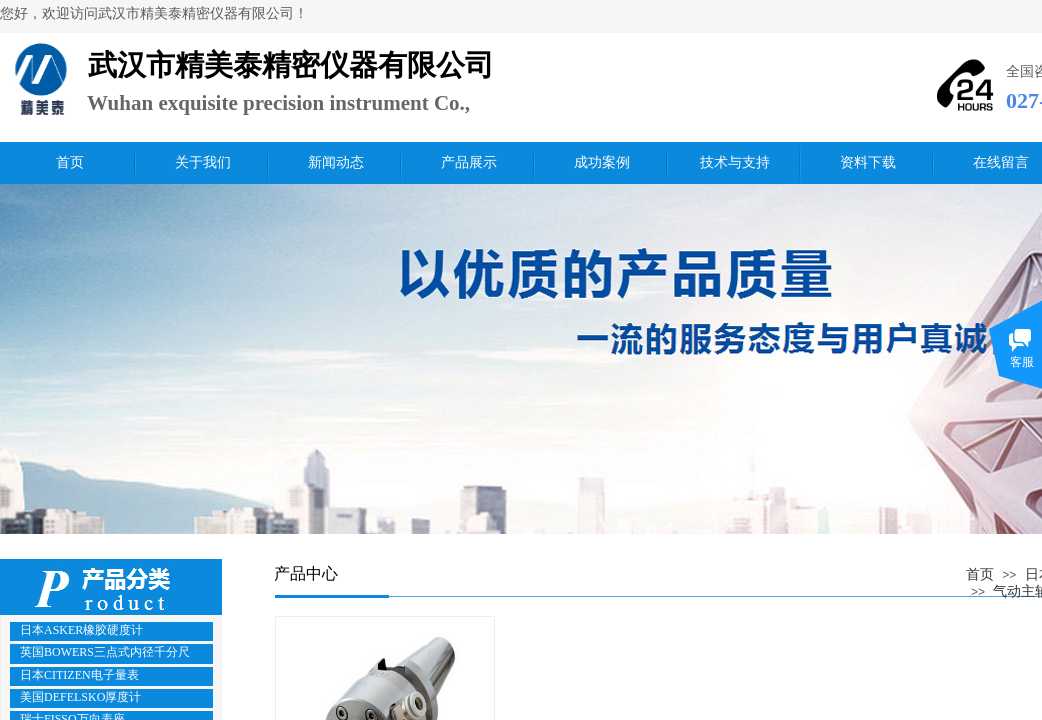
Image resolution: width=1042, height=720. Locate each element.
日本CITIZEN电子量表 (79, 675)
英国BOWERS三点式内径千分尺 (105, 652)
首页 (70, 162)
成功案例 (602, 162)
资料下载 (868, 162)
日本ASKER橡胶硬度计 (81, 630)
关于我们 (203, 162)
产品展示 (469, 162)
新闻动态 (336, 162)
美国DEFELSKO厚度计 (80, 697)
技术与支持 (735, 162)
